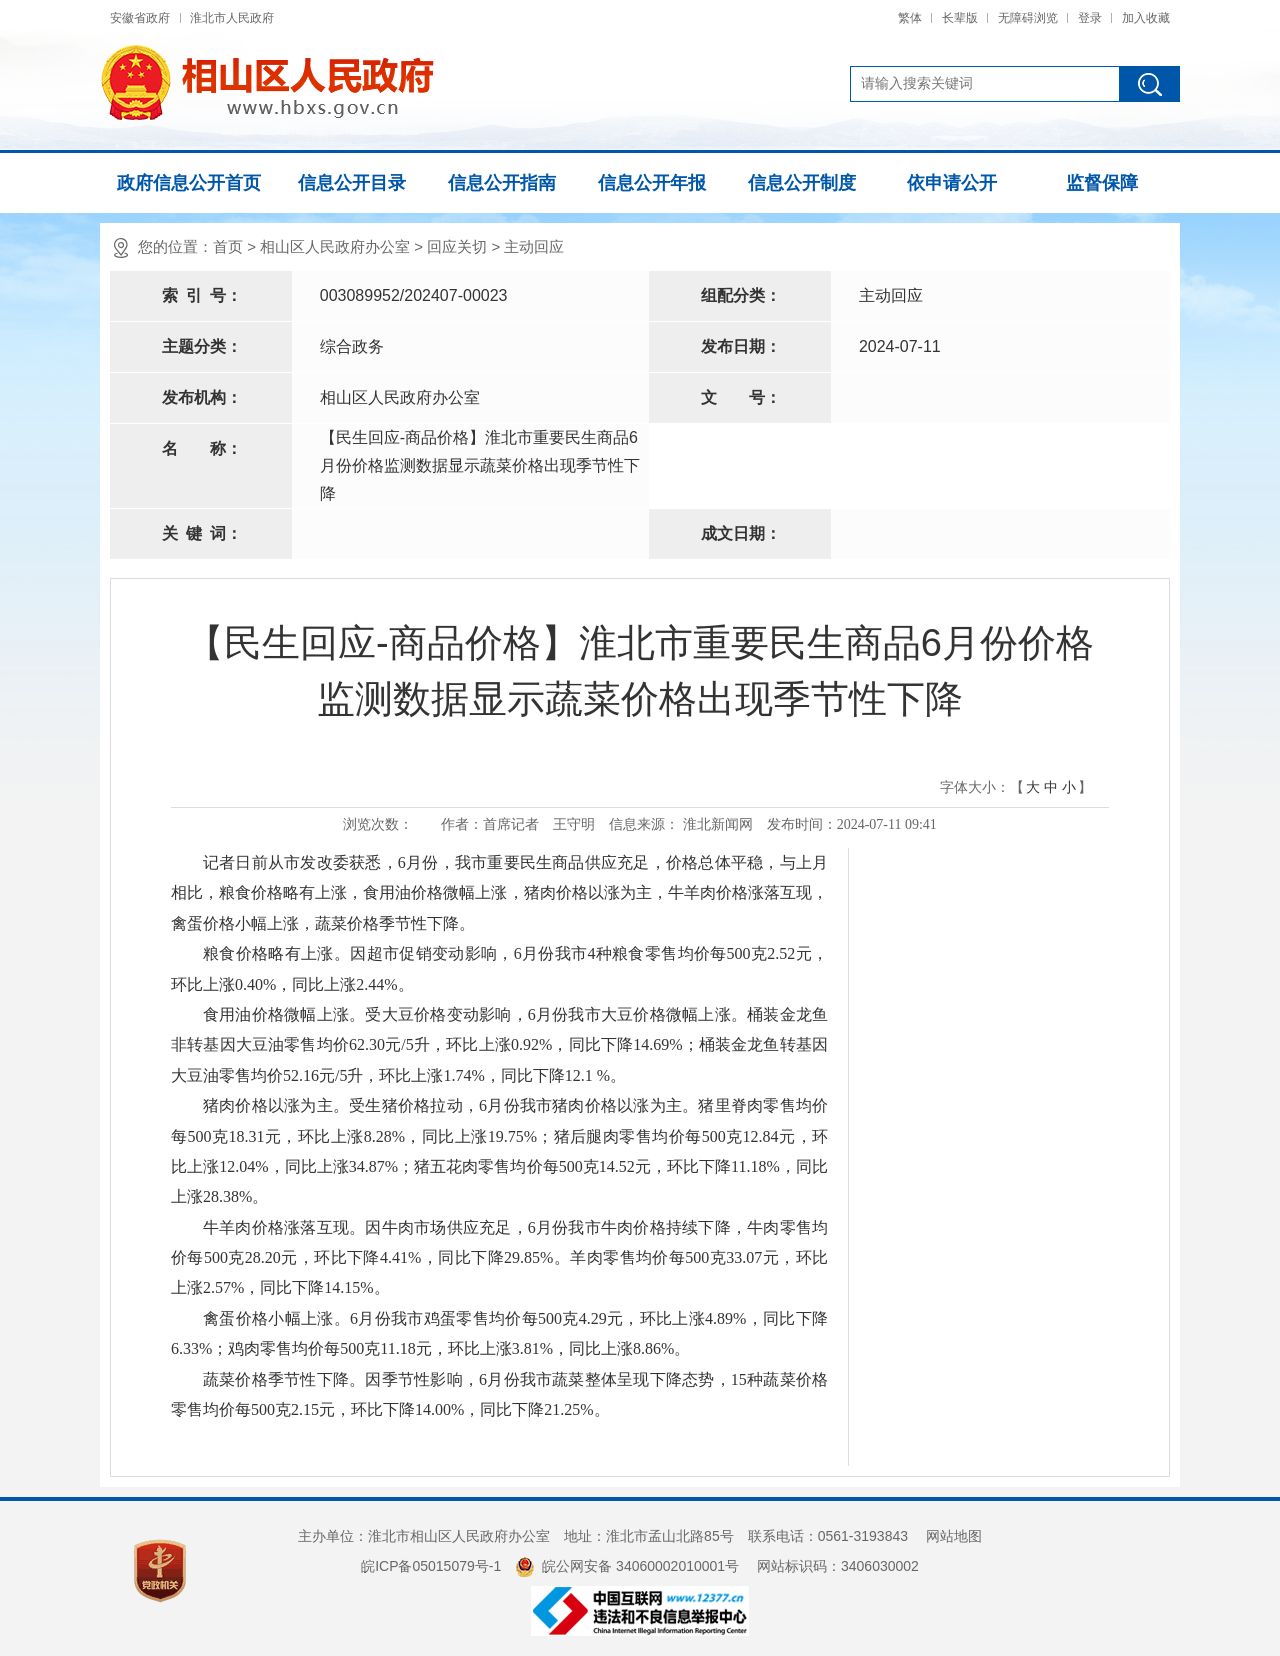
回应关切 (457, 246)
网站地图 (954, 1536)
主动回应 (534, 246)
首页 (228, 246)
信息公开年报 (652, 183)
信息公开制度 (802, 183)
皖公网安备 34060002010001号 (627, 1566)
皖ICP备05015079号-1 (431, 1566)
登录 (1090, 18)
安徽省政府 (140, 18)
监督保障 (1102, 183)
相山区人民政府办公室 (335, 246)
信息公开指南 (502, 183)
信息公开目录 (352, 183)
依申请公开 (952, 183)
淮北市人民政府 (232, 18)
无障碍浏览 (1028, 18)
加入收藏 (1146, 18)
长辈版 (960, 18)
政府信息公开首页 (189, 183)
